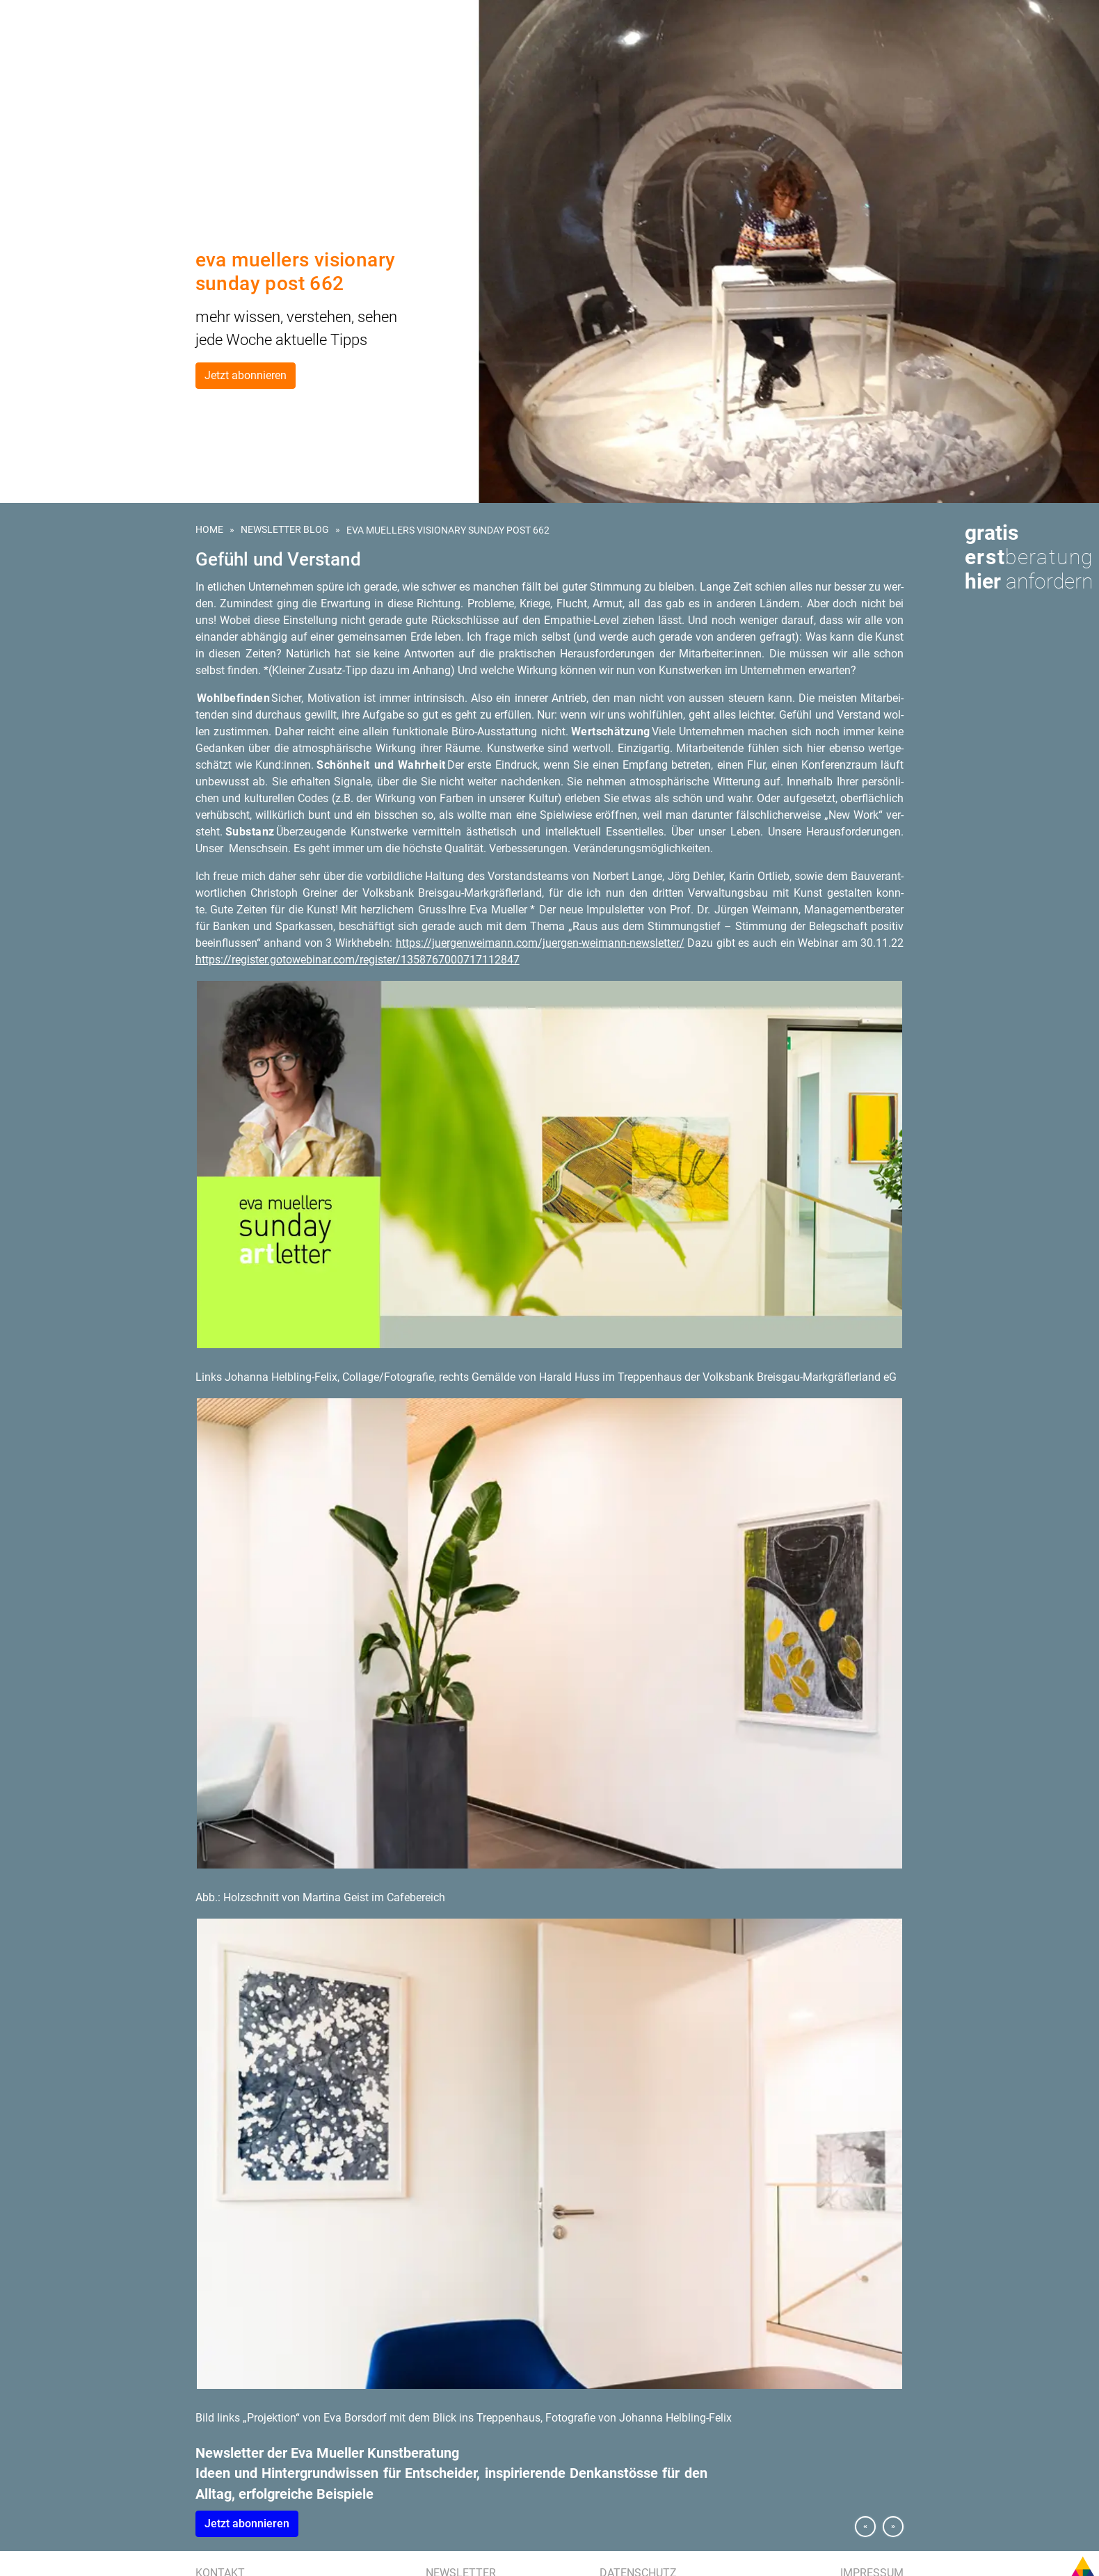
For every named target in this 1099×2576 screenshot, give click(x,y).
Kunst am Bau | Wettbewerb (78, 94)
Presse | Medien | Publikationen (85, 158)
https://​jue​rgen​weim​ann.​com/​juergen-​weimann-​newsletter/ (540, 943)
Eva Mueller (43, 174)
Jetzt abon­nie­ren (246, 2523)
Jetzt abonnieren (245, 375)
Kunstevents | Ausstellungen (83, 126)
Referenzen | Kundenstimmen (82, 142)
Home (209, 529)
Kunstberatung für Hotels (77, 110)
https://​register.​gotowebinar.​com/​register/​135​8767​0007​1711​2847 (358, 959)
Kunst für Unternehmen (71, 78)
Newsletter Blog (285, 529)
